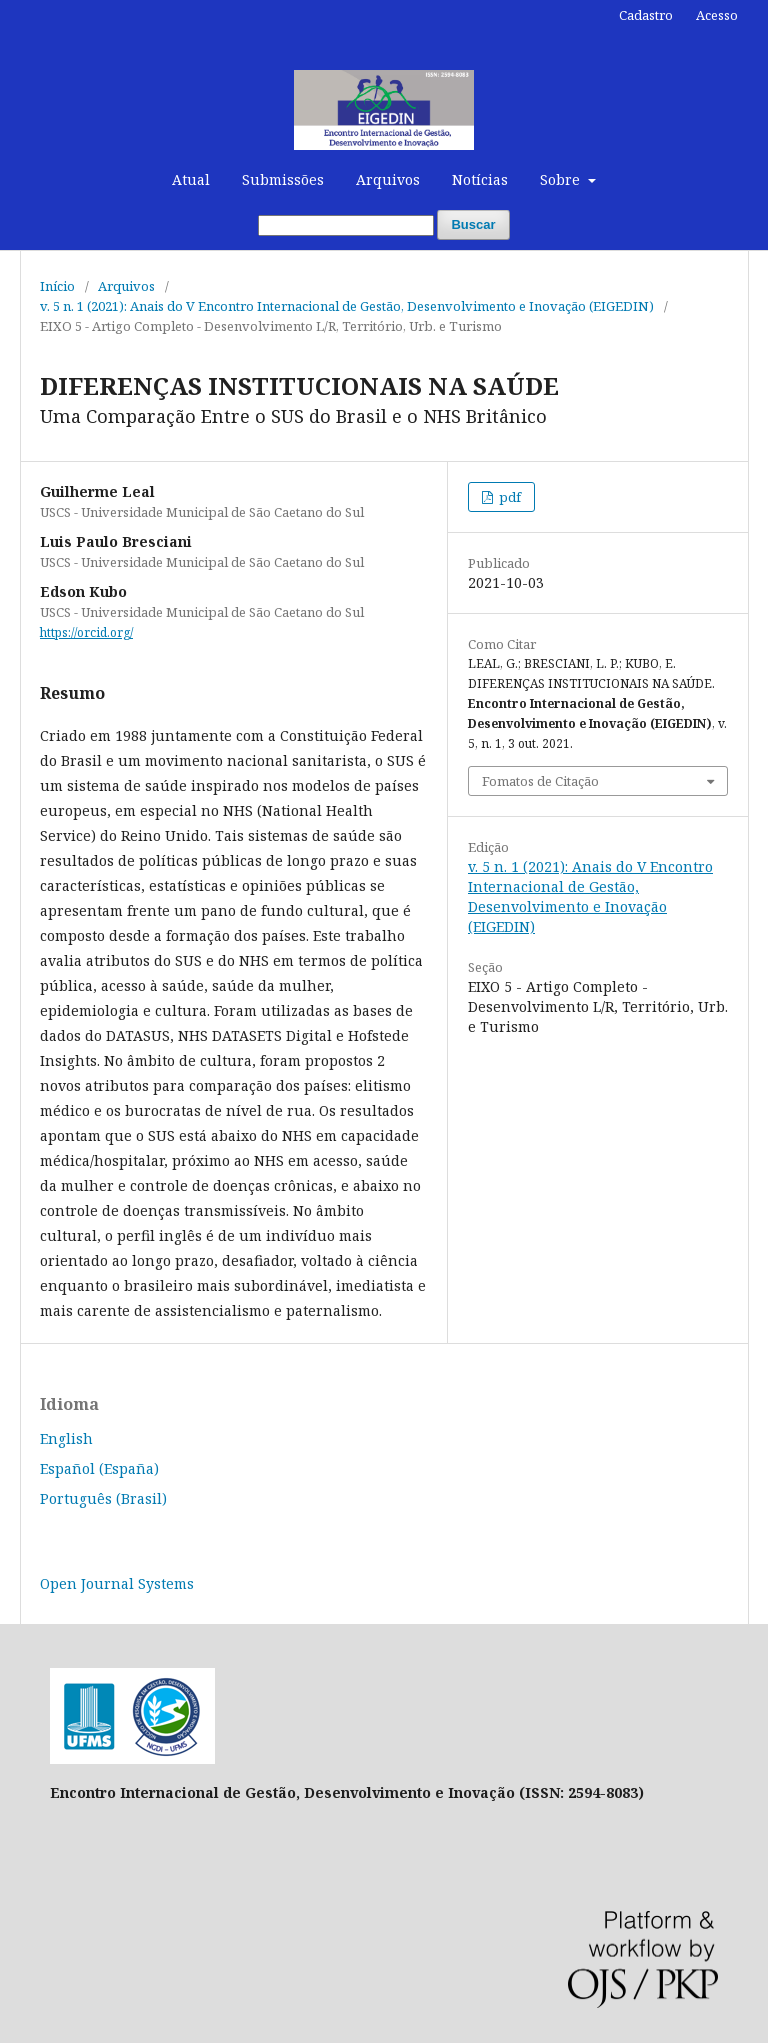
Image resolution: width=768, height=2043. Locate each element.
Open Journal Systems (117, 1583)
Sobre (562, 179)
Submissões (283, 179)
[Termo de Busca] (346, 225)
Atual (191, 179)
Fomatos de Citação (540, 781)
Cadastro (646, 15)
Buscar (473, 224)
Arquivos (388, 179)
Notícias (480, 179)
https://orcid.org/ (86, 632)
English (66, 1438)
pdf (508, 497)
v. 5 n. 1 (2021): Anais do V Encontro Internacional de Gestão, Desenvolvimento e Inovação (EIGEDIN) (347, 306)
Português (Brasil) (103, 1498)
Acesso (717, 15)
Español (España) (99, 1468)
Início (57, 286)
